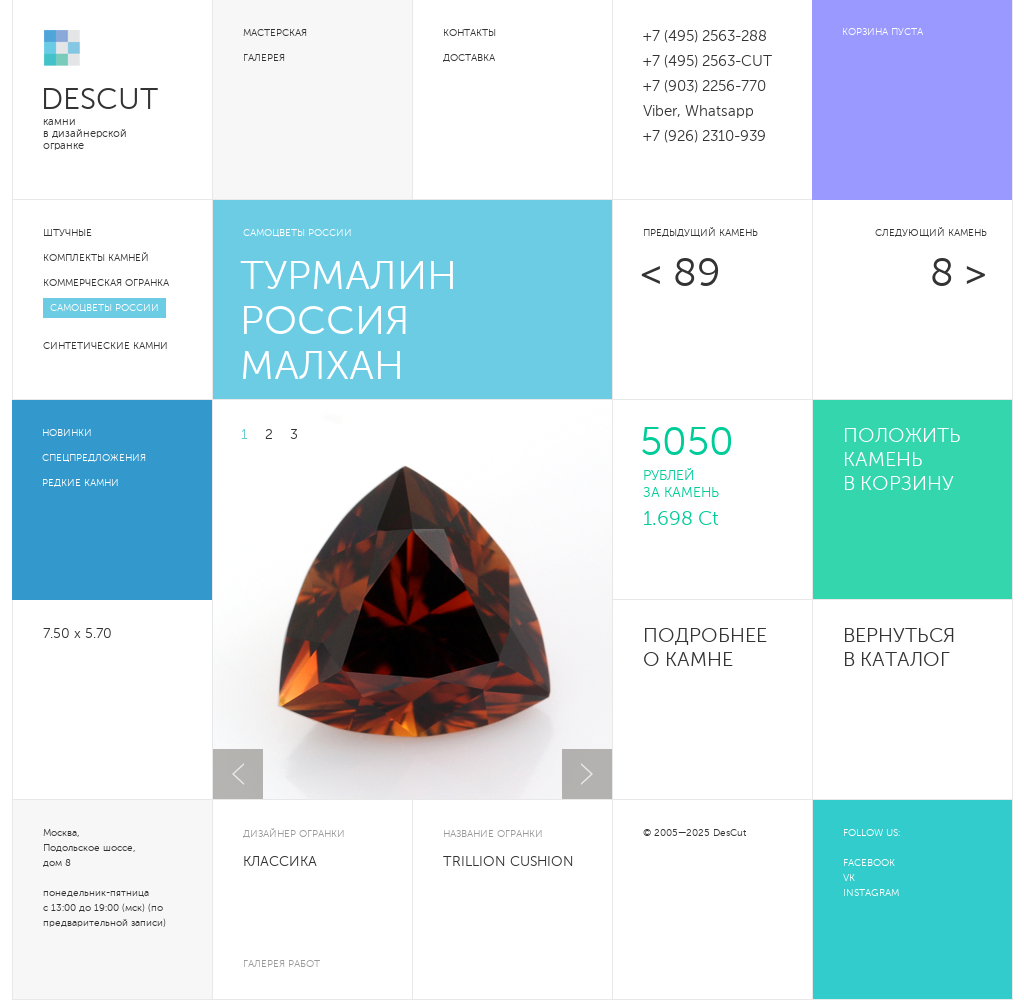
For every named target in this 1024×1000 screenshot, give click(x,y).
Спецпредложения (94, 458)
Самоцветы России (104, 308)
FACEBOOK (869, 863)
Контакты (469, 33)
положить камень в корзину (902, 461)
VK (849, 878)
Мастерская (275, 33)
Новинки (67, 433)
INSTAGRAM (871, 893)
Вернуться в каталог (899, 649)
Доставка (469, 58)
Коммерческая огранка (106, 283)
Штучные (67, 233)
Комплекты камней (96, 258)
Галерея (264, 58)
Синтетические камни (105, 346)
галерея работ (281, 964)
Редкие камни (80, 483)
